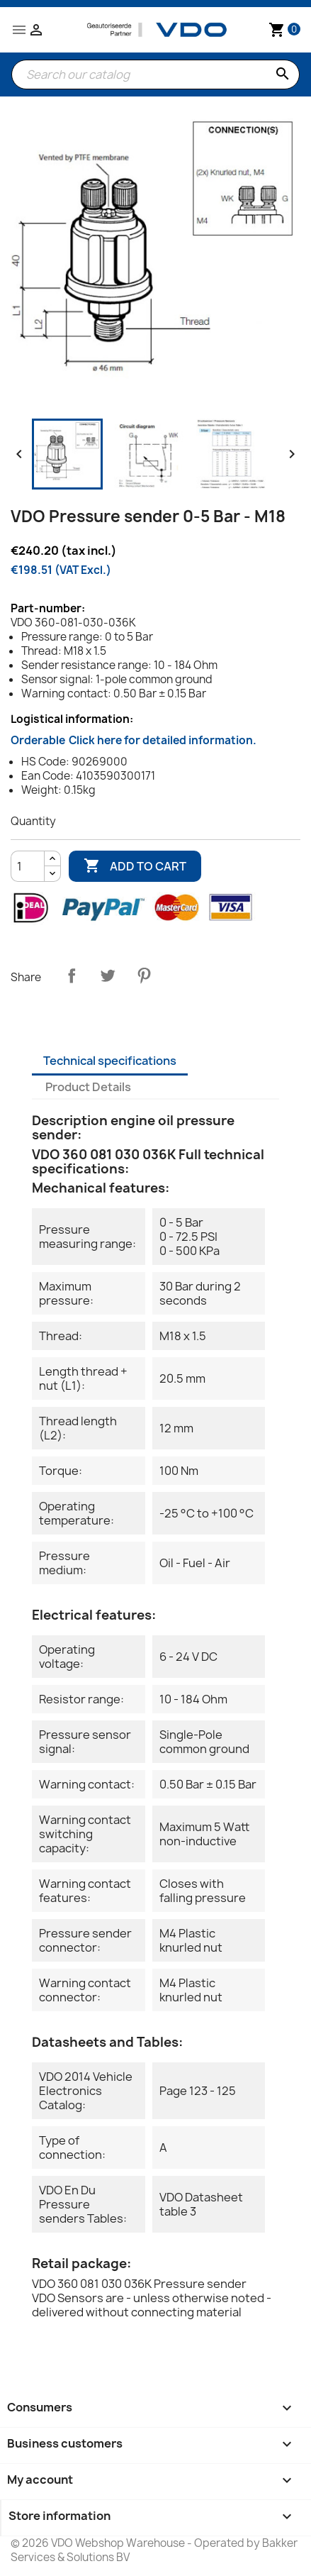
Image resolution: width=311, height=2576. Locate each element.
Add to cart (135, 866)
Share (71, 975)
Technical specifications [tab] (109, 1060)
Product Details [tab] (88, 1087)
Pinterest (144, 975)
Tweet (108, 975)
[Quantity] (28, 866)
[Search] (155, 74)
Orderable (133, 740)
